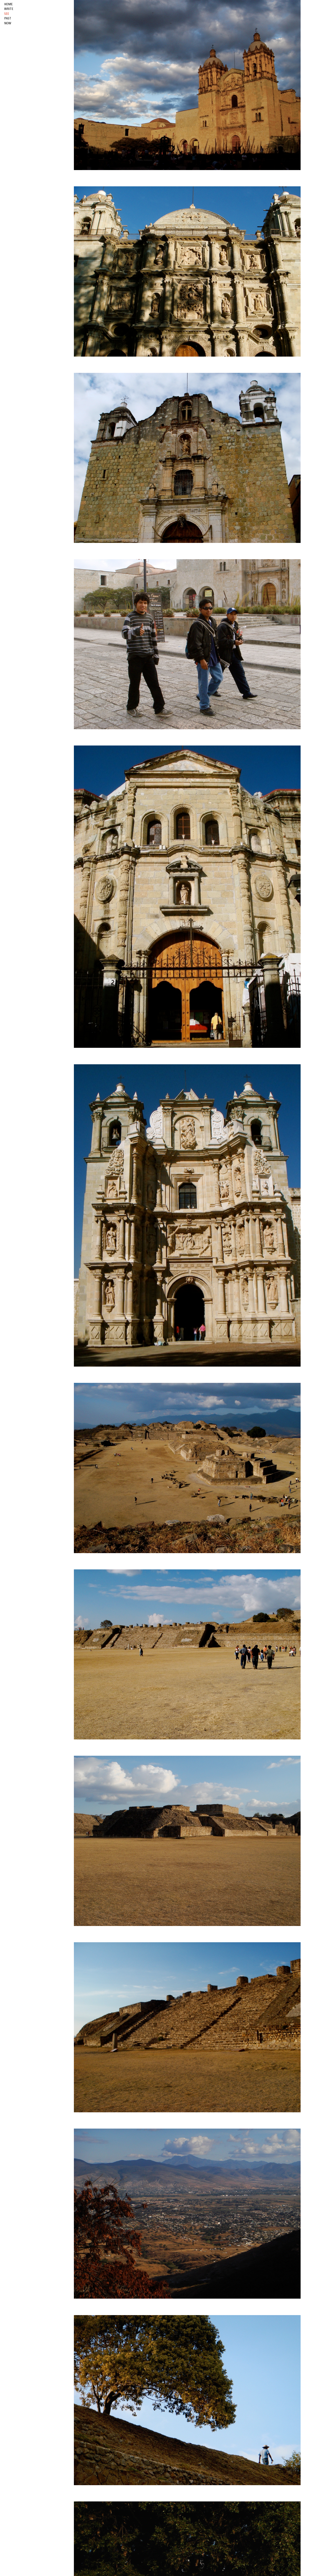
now (7, 23)
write (8, 9)
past (7, 18)
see (6, 14)
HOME (8, 4)
